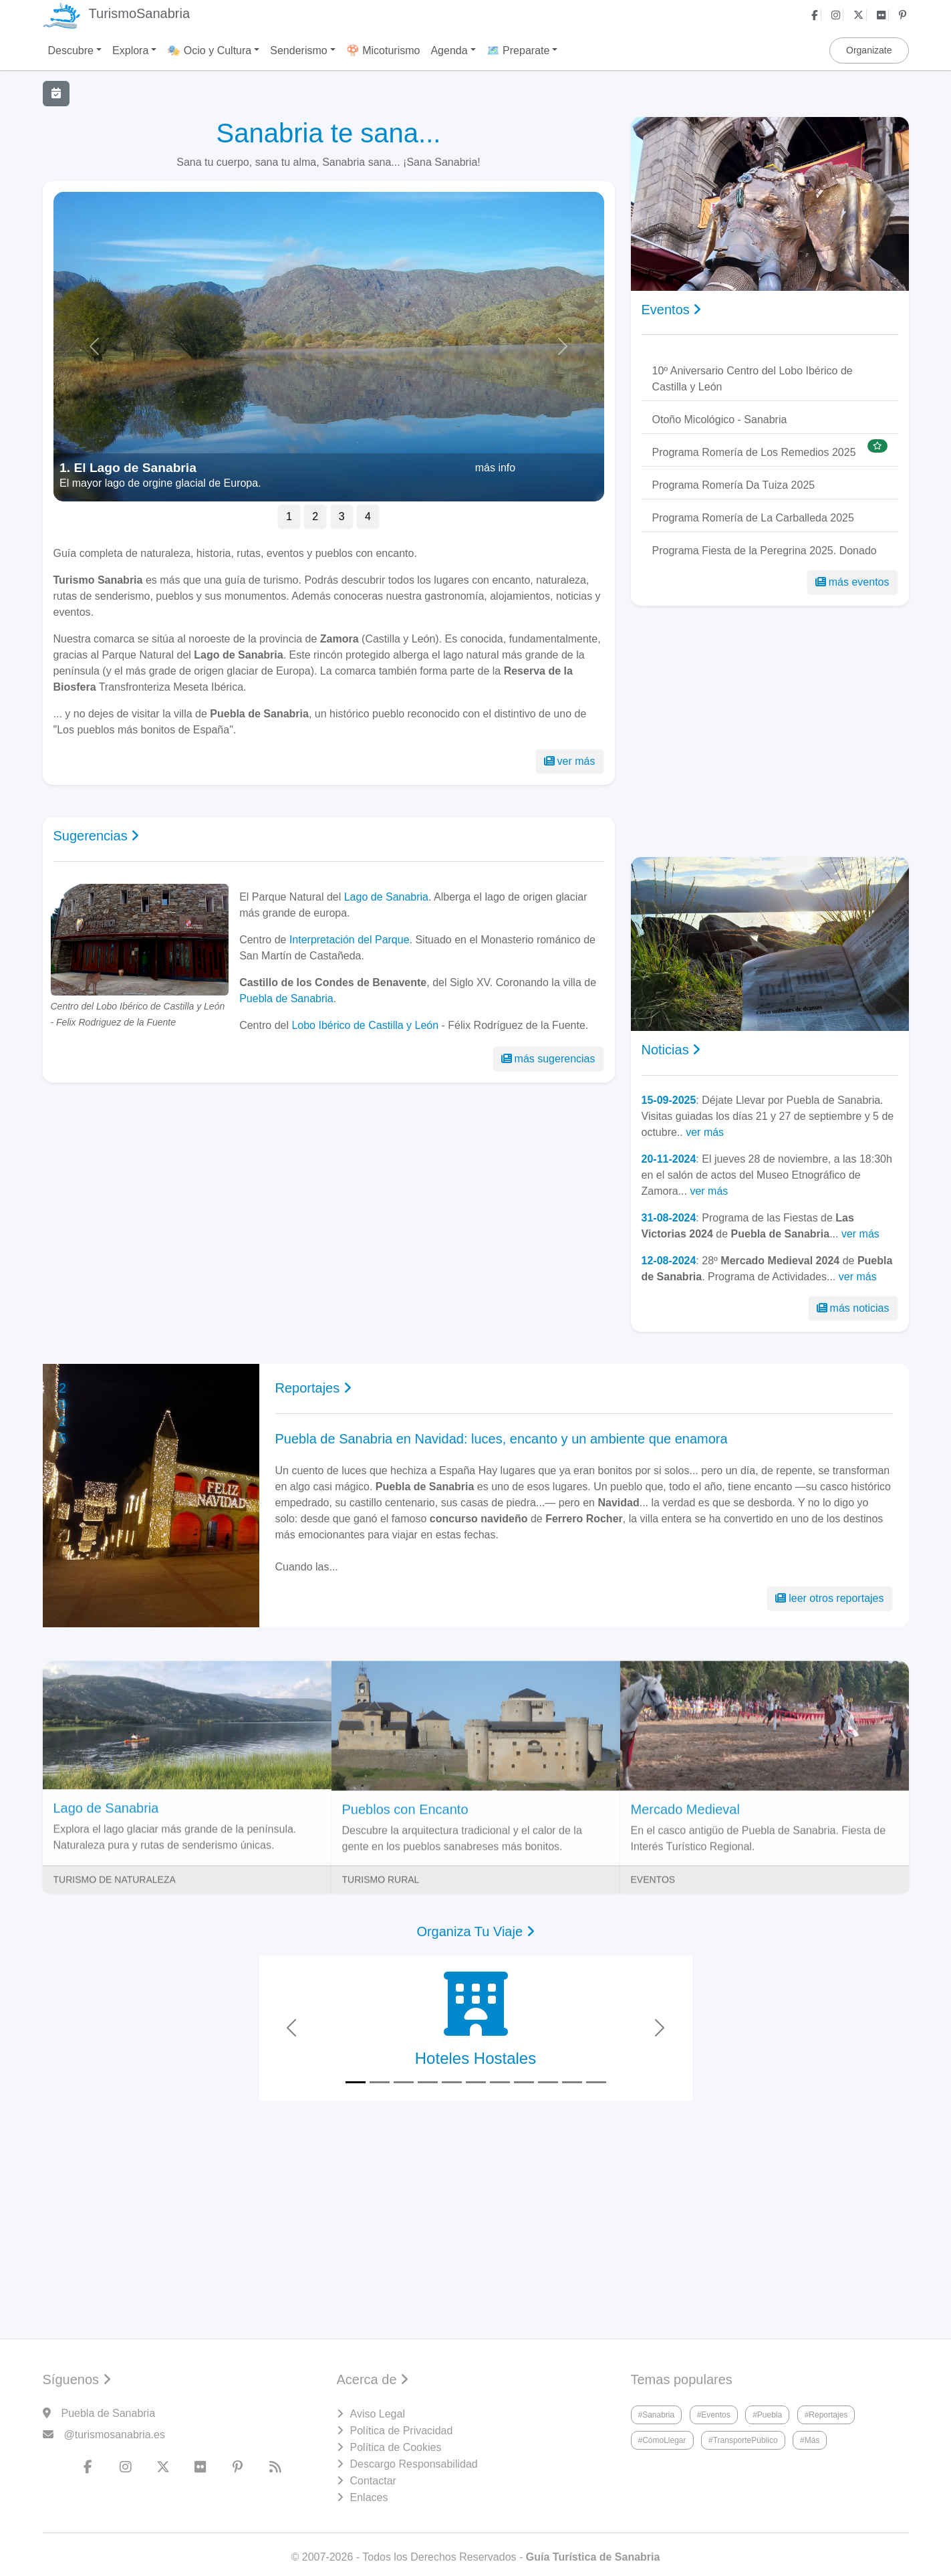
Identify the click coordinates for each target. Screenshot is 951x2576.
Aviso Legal (377, 2414)
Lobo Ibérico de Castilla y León (364, 1025)
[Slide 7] (500, 2082)
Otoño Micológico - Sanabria (719, 419)
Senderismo (298, 50)
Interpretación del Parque (349, 939)
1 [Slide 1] (289, 516)
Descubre (71, 50)
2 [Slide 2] (315, 516)
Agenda (448, 50)
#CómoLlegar (662, 2440)
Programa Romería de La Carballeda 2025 (753, 517)
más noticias (853, 1308)
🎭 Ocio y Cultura (209, 50)
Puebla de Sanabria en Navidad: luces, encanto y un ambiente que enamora (501, 1438)
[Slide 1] (356, 2082)
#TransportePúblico (743, 2440)
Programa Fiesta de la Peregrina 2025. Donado (764, 550)
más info (495, 467)
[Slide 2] (380, 2082)
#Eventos (713, 2415)
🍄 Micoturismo (383, 50)
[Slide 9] (548, 2082)
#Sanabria (656, 2415)
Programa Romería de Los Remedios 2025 (754, 452)
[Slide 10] (572, 2082)
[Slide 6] (476, 2082)
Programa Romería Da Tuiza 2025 (733, 485)
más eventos (852, 582)
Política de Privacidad (401, 2430)
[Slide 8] (524, 2082)
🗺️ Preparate (518, 50)
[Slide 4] (428, 2082)
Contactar (373, 2480)
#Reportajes (826, 2415)
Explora (130, 50)
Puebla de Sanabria (286, 998)
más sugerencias (548, 1058)
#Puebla (767, 2415)
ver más (569, 761)
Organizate (869, 50)
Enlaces (369, 2497)
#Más (809, 2440)
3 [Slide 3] (342, 516)
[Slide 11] (596, 2082)
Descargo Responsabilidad (414, 2464)
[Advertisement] (329, 1208)
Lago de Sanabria (386, 897)
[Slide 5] (452, 2082)
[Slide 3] (404, 2082)
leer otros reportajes (829, 1598)
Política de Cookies (396, 2447)
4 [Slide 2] (368, 516)
